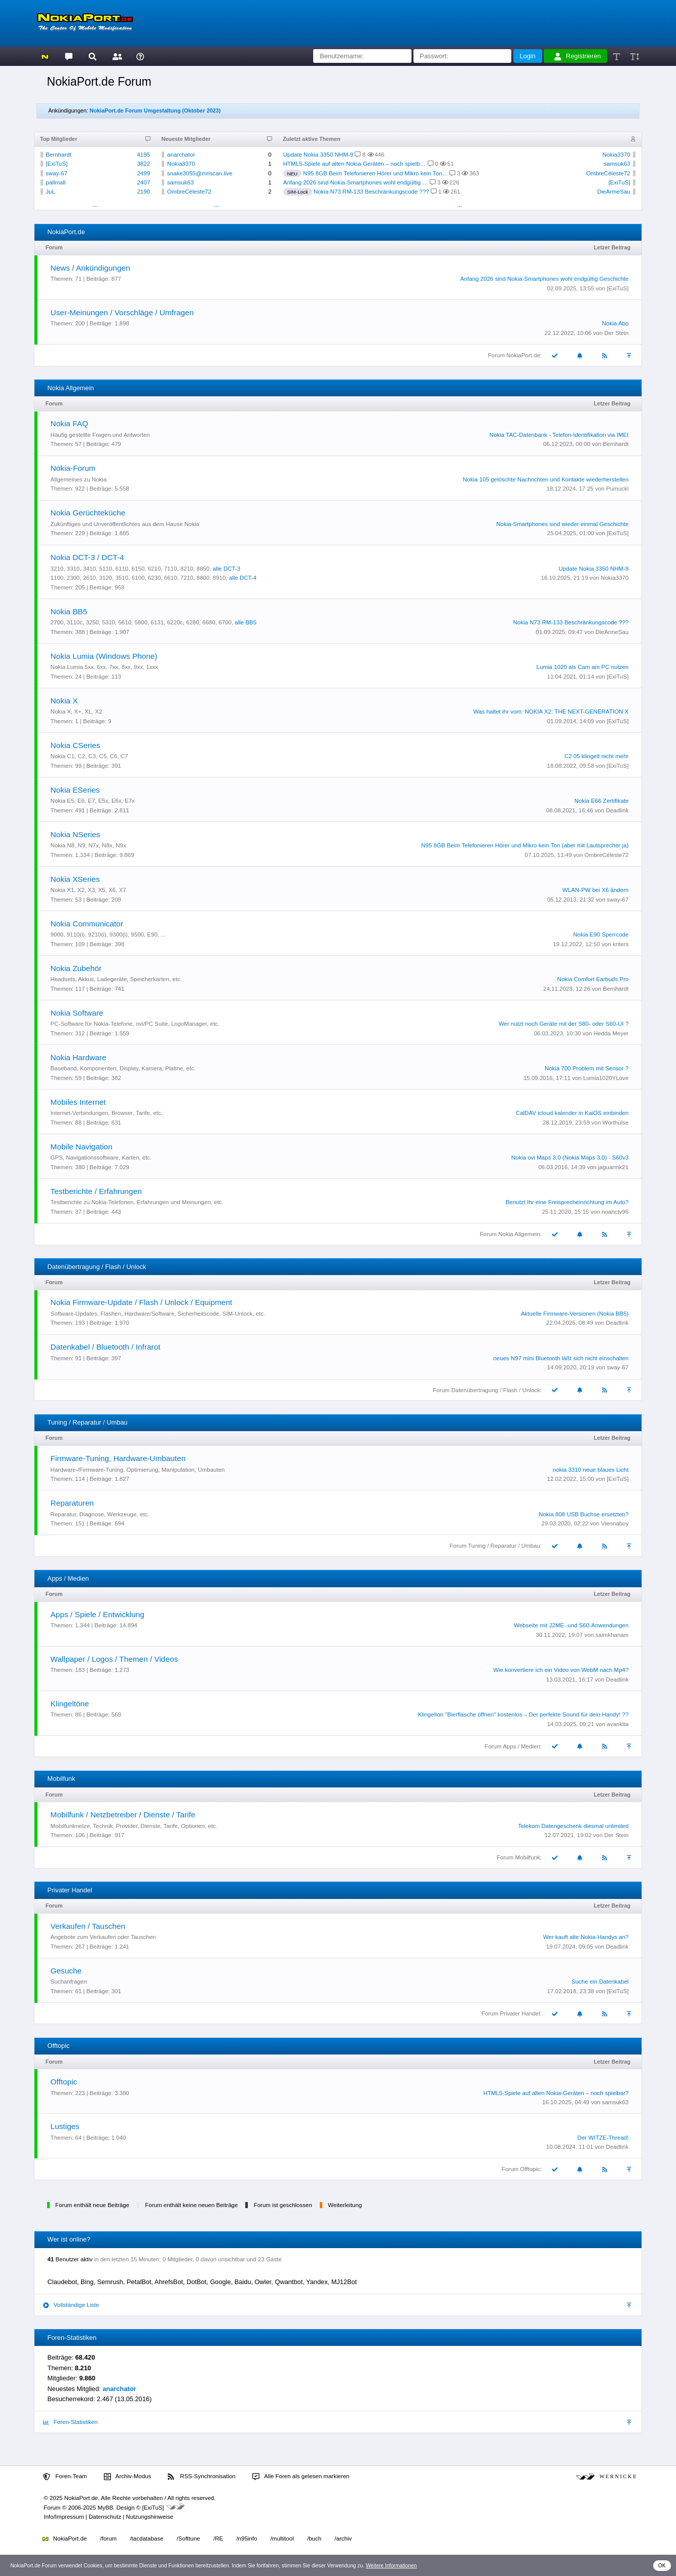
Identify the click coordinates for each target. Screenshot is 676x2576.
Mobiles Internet (78, 1102)
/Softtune (188, 2538)
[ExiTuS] (56, 164)
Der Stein (616, 333)
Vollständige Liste (71, 2305)
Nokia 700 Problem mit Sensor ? (587, 1068)
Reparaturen (72, 1503)
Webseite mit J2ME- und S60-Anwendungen (571, 1625)
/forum (108, 2538)
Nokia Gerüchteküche (88, 512)
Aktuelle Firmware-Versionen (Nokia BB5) (574, 1314)
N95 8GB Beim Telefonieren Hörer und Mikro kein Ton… (375, 173)
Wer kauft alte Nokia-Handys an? (586, 1937)
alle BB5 (245, 622)
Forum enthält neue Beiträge (92, 2205)
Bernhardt (58, 155)
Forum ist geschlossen (283, 2205)
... (95, 204)
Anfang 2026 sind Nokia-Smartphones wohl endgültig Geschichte (544, 279)
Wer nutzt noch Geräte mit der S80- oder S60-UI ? (563, 1024)
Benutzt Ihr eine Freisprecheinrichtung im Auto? (567, 1202)
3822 (143, 164)
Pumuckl (617, 489)
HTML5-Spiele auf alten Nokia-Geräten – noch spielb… (354, 164)
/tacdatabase (146, 2538)
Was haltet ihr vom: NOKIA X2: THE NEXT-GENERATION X (550, 711)
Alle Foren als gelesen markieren (301, 2476)
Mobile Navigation (81, 1146)
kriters (620, 944)
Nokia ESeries (75, 790)
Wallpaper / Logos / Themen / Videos (114, 1659)
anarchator (181, 155)
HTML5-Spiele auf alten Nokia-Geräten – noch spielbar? (556, 2093)
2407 (143, 182)
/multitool (282, 2538)
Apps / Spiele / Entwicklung (97, 1614)
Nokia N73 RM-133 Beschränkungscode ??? (371, 192)
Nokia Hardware (78, 1057)
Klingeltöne (70, 1703)
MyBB (106, 2508)
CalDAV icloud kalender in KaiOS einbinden (572, 1113)
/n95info (246, 2538)
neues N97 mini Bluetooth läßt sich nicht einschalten (560, 1358)
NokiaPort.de (65, 2538)
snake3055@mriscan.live (200, 173)
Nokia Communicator (87, 923)
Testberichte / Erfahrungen (96, 1191)
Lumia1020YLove (606, 1078)
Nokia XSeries (75, 879)
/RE (218, 2538)
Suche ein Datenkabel (600, 1981)
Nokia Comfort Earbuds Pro (593, 979)
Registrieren (577, 56)
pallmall (55, 182)
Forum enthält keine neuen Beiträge (191, 2205)
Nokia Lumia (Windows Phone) (104, 656)
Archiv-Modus (128, 2476)
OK (662, 2565)
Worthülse (616, 1122)
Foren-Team (65, 2476)
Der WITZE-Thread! (602, 2138)
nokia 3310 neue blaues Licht (591, 1470)
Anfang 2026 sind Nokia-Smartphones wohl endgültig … (355, 182)
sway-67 (56, 173)
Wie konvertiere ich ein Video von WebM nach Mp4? (560, 1670)
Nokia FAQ (69, 423)
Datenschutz (105, 2517)
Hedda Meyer (610, 1033)
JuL (50, 192)
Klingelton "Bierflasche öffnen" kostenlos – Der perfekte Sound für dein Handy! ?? (523, 1714)
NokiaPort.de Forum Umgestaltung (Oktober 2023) (155, 110)
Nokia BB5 (69, 611)
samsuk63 (180, 182)
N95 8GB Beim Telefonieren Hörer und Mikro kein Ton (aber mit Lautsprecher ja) (524, 845)
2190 (143, 192)
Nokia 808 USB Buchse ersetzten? (583, 1514)
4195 (143, 155)
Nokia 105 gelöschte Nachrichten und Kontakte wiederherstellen (545, 479)
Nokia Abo (615, 323)
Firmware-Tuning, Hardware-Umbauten (118, 1458)
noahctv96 (615, 1212)
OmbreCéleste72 (189, 192)
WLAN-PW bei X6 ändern (595, 890)
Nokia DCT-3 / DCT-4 (87, 557)
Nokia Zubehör (76, 968)
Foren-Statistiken (70, 2422)
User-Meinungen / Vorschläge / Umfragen (122, 312)
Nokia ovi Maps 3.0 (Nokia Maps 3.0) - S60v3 (570, 1157)
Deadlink (617, 810)
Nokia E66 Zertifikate (602, 801)
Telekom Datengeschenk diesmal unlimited (573, 1826)
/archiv (343, 2538)
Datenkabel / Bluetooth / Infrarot (106, 1346)
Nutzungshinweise (149, 2517)
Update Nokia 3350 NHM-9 (318, 155)
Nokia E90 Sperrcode (600, 934)
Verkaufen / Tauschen (88, 1926)
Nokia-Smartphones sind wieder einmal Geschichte (562, 524)
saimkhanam (611, 1635)
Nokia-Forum (73, 468)
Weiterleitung (345, 2205)
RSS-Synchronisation (201, 2476)
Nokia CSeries (75, 745)
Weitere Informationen (391, 2565)
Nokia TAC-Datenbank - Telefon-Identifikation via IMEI (559, 435)
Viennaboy (614, 1523)
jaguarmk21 (613, 1167)
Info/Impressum (64, 2517)
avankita (618, 1724)
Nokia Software (77, 1013)
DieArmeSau (613, 192)
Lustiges (65, 2126)
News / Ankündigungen (90, 268)
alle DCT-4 (242, 578)
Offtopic (64, 2081)
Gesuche (66, 1970)
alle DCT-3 (226, 569)
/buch (314, 2538)
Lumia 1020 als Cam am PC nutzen (583, 667)
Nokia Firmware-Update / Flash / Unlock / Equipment (142, 1302)
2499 (143, 173)
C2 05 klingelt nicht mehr (597, 756)
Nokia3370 (181, 164)
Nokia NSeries (75, 834)
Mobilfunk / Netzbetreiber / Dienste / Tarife (123, 1814)
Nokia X (64, 700)
